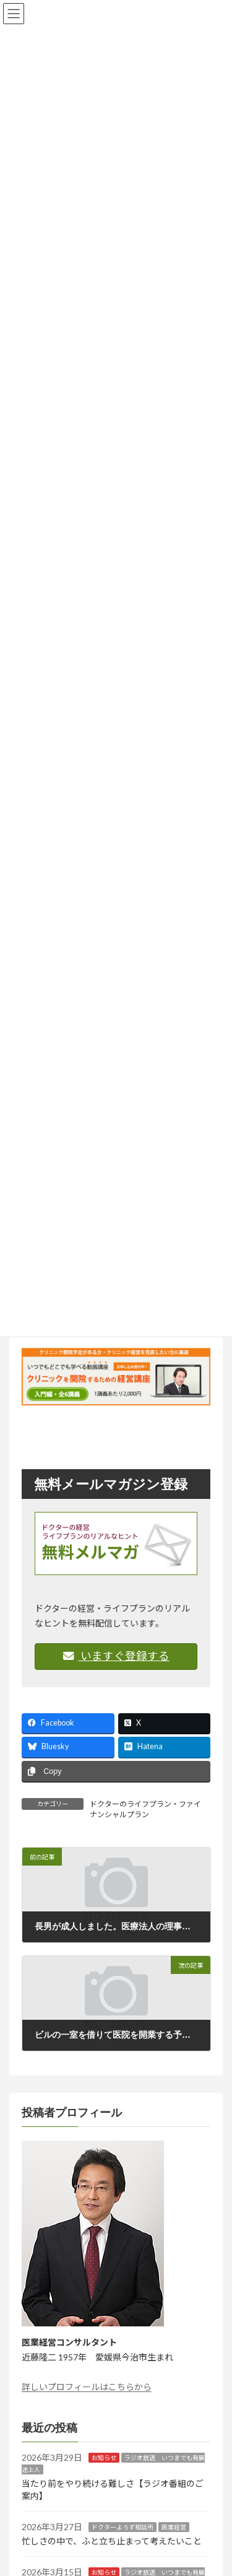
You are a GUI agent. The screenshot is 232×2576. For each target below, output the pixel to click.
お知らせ (104, 2457)
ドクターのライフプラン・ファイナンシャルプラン (145, 1809)
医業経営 (173, 2527)
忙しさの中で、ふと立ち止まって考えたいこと (112, 2541)
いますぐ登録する (116, 1655)
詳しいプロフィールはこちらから (87, 2387)
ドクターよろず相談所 (122, 2527)
